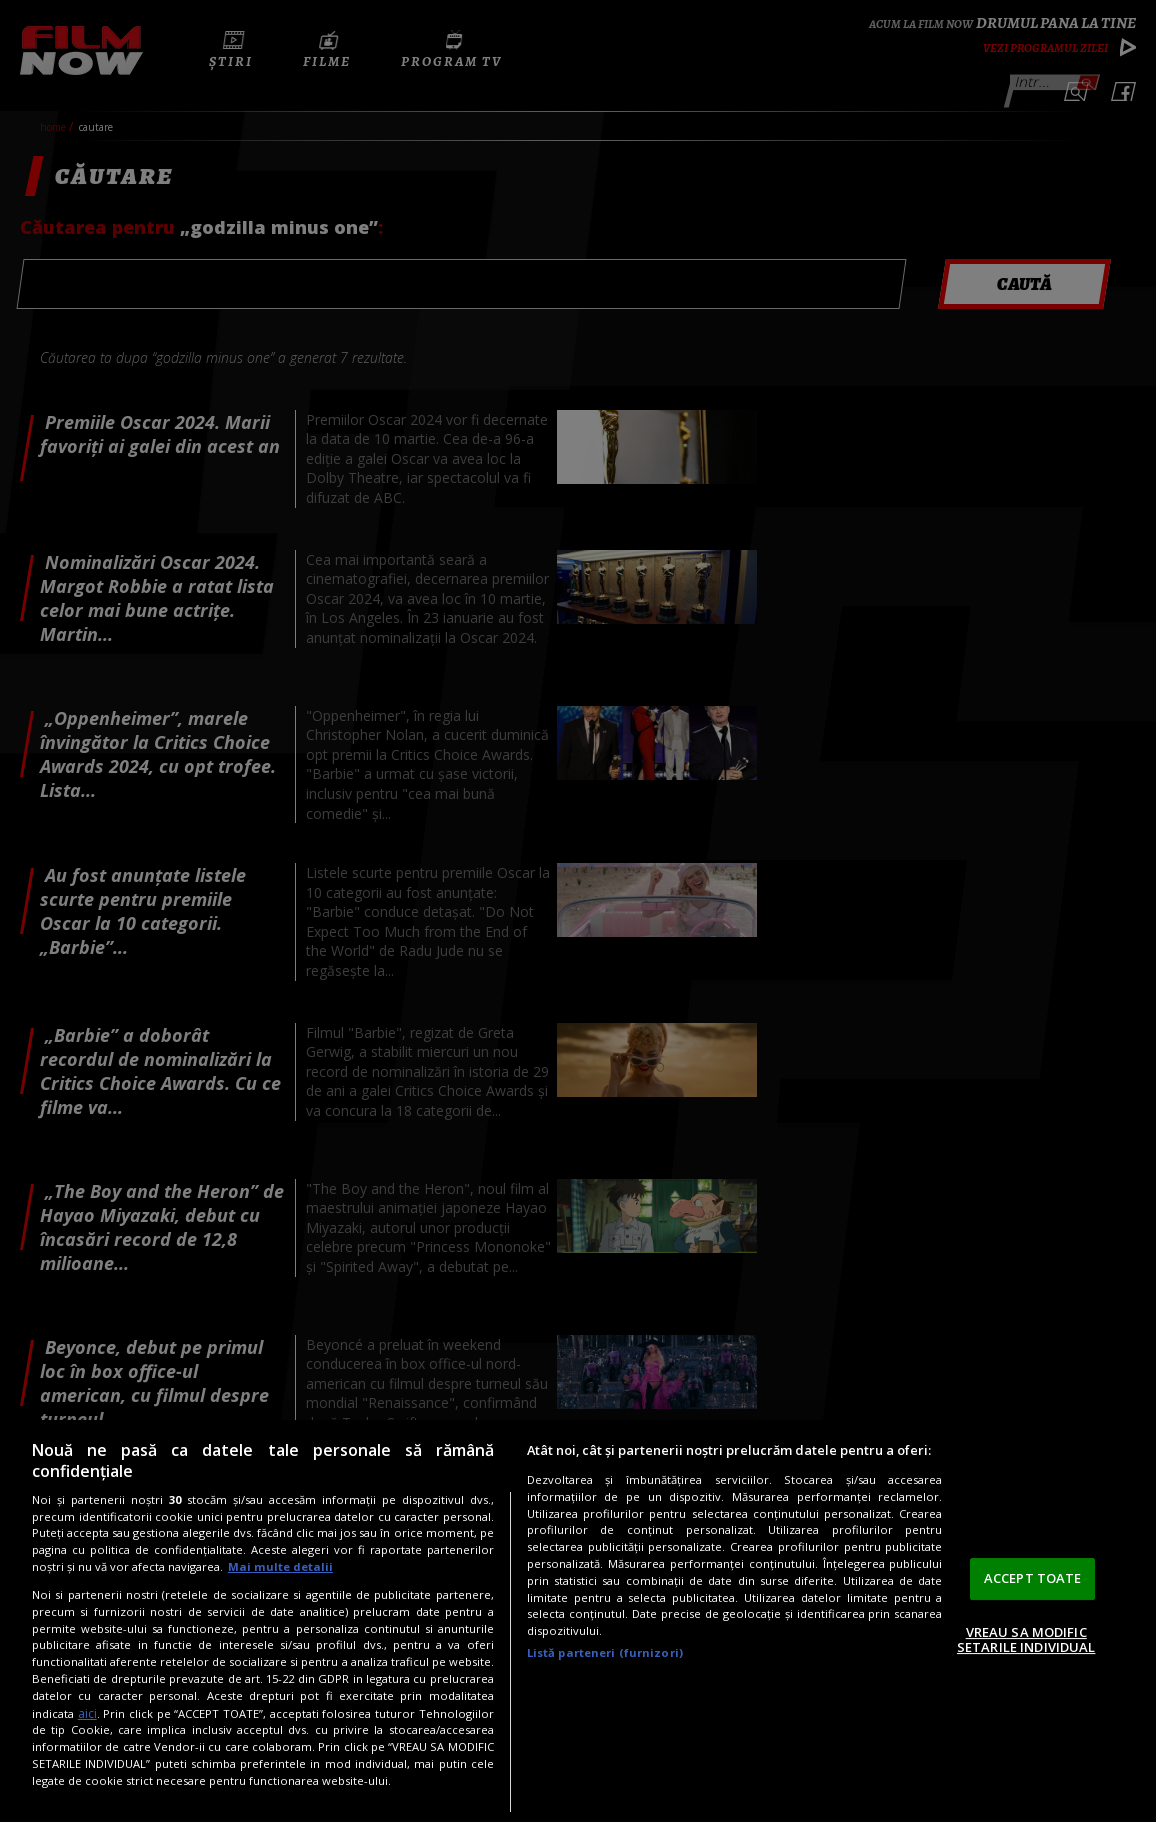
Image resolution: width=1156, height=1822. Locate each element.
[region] (578, 1621)
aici (87, 1713)
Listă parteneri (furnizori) (605, 1652)
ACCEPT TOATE (1033, 1578)
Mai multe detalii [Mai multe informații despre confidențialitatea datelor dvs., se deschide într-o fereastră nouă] (280, 1566)
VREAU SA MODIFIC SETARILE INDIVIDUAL (1026, 1640)
